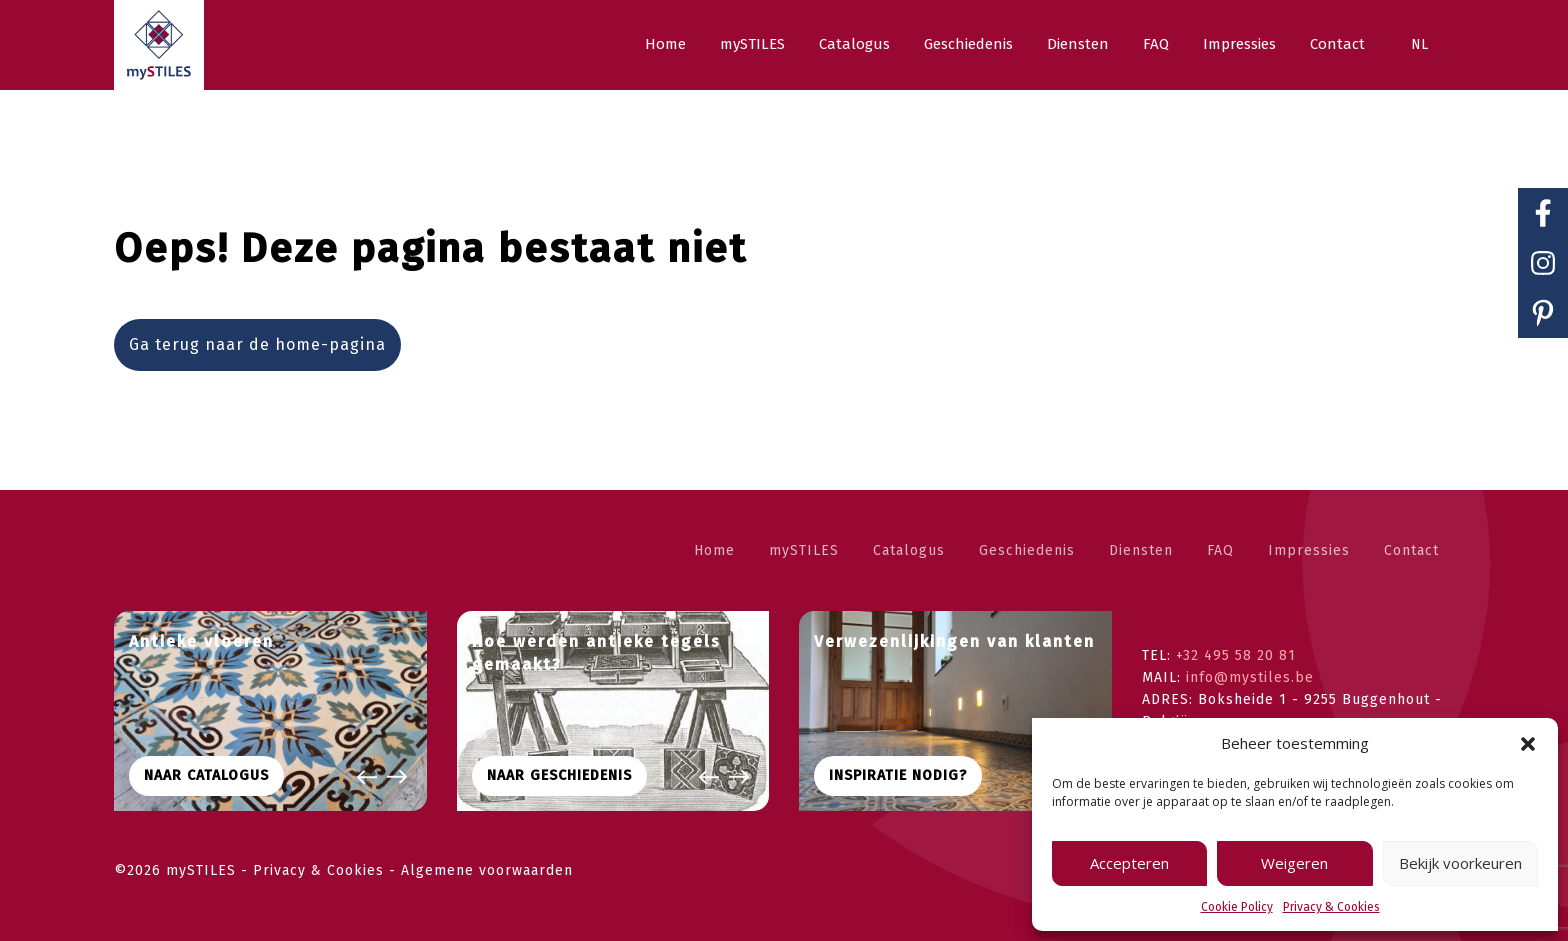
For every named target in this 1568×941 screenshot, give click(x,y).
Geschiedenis (1027, 550)
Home (714, 550)
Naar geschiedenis (559, 775)
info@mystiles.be (1250, 677)
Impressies (1309, 550)
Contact (1411, 550)
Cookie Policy (1237, 907)
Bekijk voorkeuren (1460, 863)
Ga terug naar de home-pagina (257, 344)
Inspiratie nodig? (898, 775)
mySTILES (804, 550)
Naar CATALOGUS (206, 775)
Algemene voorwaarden (487, 870)
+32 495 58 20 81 (1236, 655)
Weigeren (1294, 863)
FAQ (1220, 550)
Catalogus (909, 550)
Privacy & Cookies (1331, 907)
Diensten (1141, 550)
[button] (1528, 744)
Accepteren (1129, 863)
